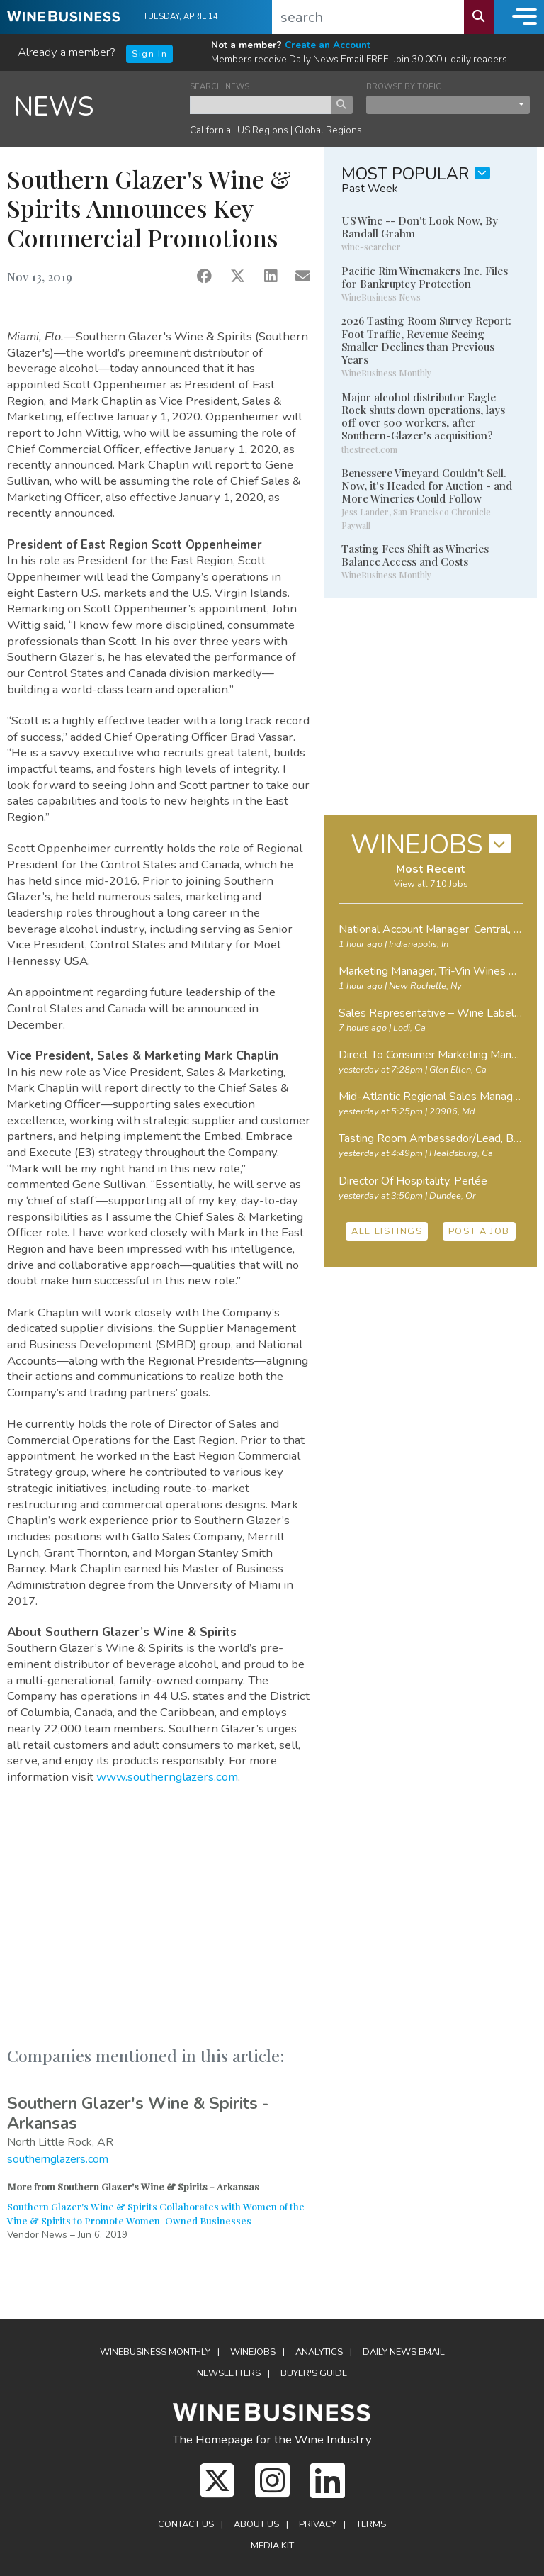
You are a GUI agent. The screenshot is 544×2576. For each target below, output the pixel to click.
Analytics (319, 2352)
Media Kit (272, 2545)
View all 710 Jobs (431, 884)
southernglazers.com (57, 2159)
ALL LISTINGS (386, 1231)
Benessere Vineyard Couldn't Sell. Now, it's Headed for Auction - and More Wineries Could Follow (426, 485)
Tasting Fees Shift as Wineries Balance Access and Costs (415, 555)
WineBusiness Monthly (155, 2352)
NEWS (54, 107)
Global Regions (328, 130)
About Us (256, 2524)
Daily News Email (404, 2352)
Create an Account (327, 45)
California (210, 130)
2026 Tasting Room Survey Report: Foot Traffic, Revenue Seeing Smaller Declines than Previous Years (426, 339)
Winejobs (253, 2352)
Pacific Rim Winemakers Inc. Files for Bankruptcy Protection (424, 277)
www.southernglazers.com (167, 1777)
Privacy (317, 2524)
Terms (371, 2524)
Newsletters (229, 2373)
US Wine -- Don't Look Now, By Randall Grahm (419, 226)
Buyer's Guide (313, 2373)
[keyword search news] (261, 105)
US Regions (262, 130)
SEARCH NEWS (219, 87)
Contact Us (186, 2524)
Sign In (149, 53)
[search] (368, 17)
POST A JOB (479, 1231)
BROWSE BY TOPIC (403, 87)
